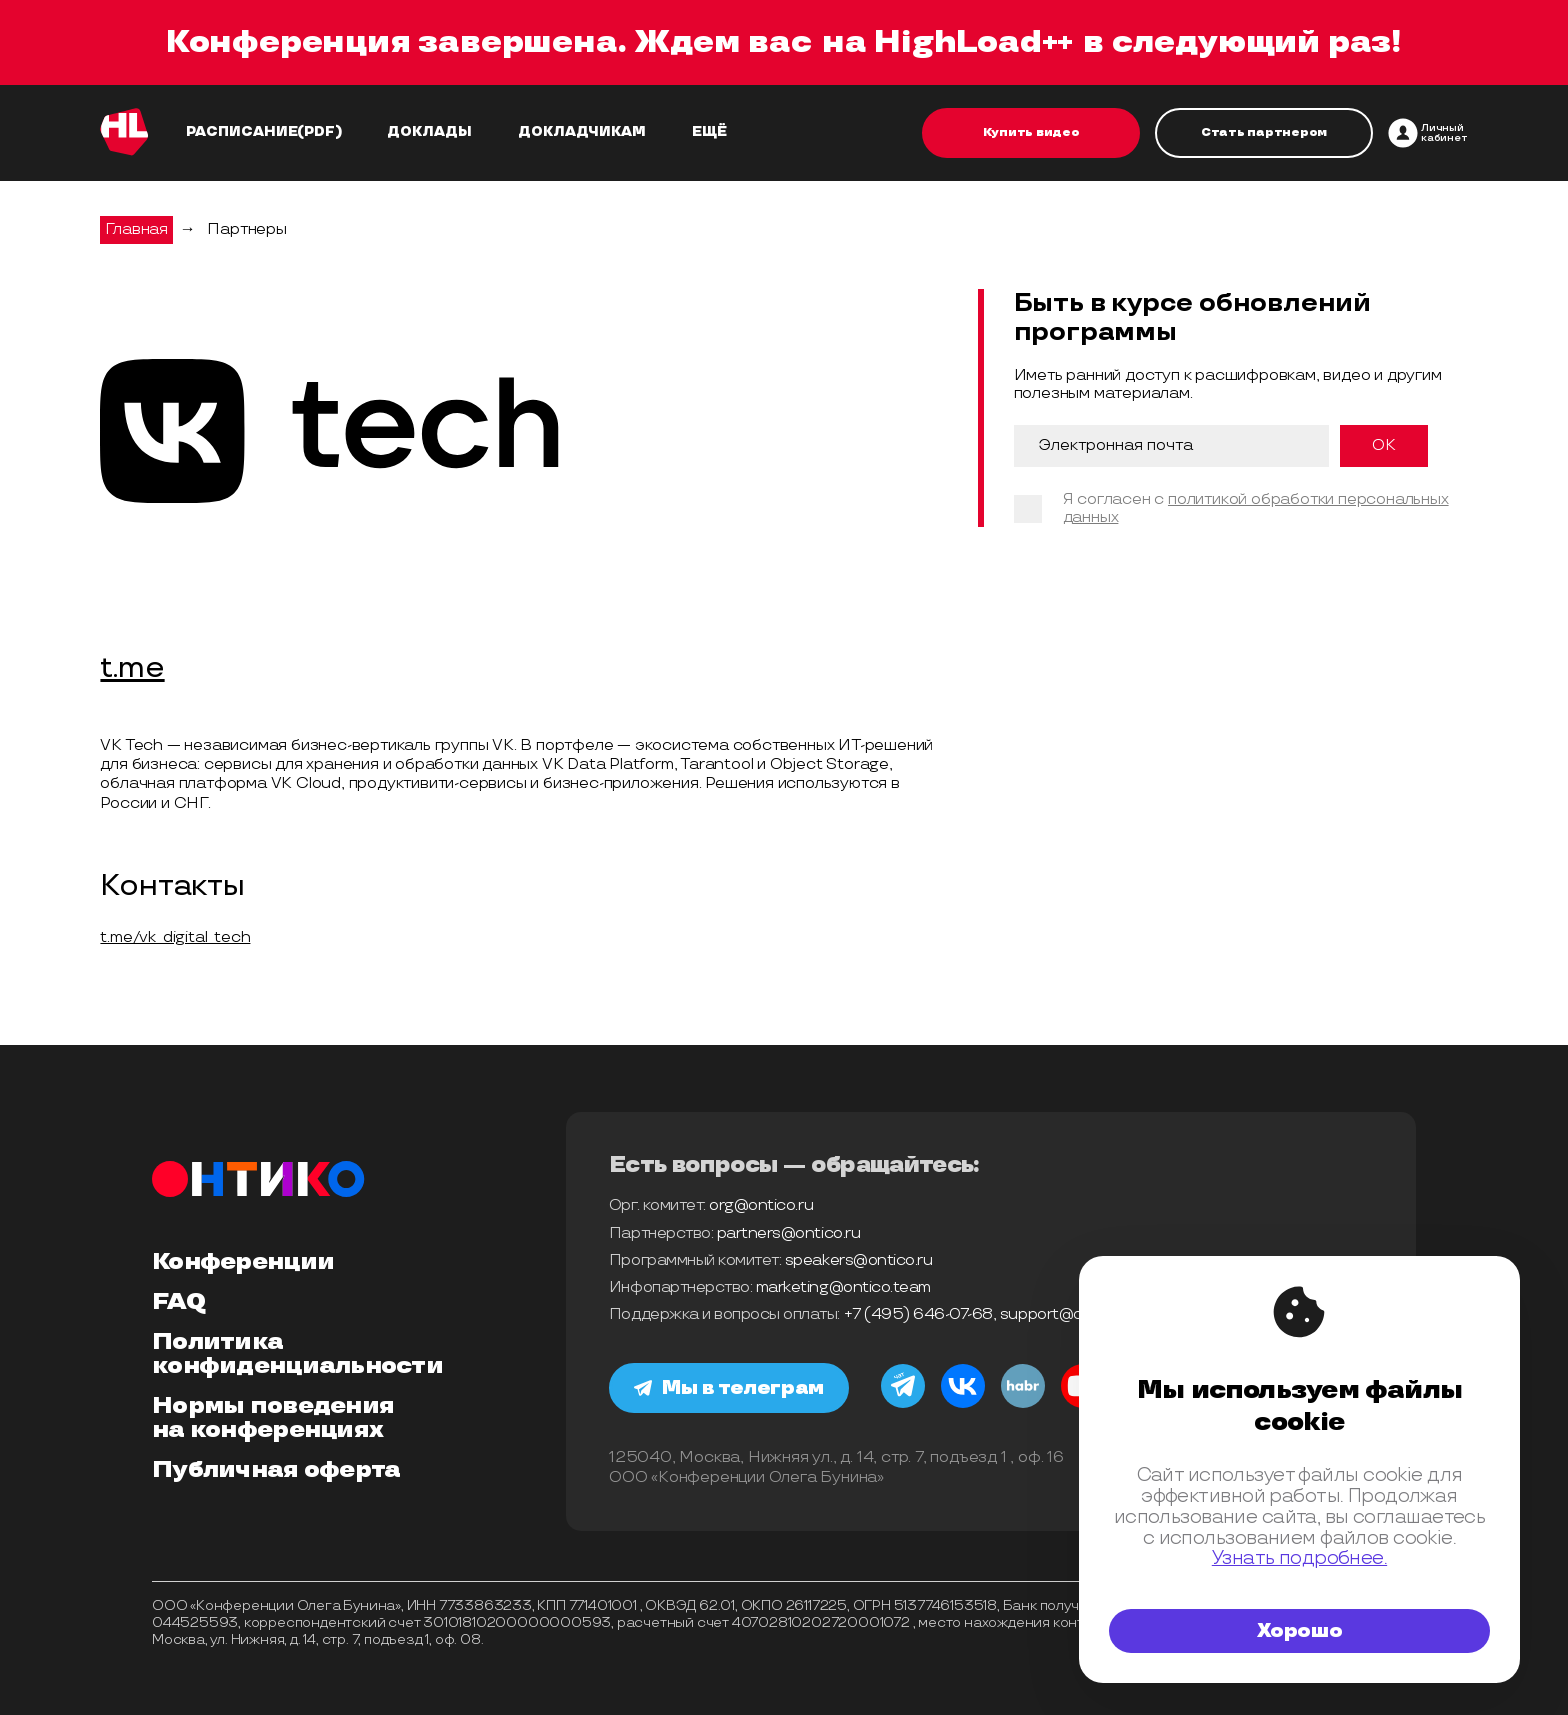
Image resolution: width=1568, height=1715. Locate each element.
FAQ (178, 1302)
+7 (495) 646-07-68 (918, 1314)
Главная (136, 229)
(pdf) (319, 132)
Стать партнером (1264, 132)
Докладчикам (582, 132)
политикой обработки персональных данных (1256, 508)
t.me (132, 669)
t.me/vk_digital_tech (175, 937)
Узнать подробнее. (1299, 1558)
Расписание (242, 132)
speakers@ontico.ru (858, 1260)
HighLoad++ (973, 42)
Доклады (429, 132)
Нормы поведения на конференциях (273, 1418)
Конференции (243, 1262)
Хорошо (1300, 1631)
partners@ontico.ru (788, 1233)
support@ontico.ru (1069, 1314)
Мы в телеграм (729, 1388)
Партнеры (246, 229)
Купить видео (1031, 132)
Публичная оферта (276, 1470)
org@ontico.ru (761, 1205)
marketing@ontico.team (843, 1287)
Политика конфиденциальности (297, 1354)
